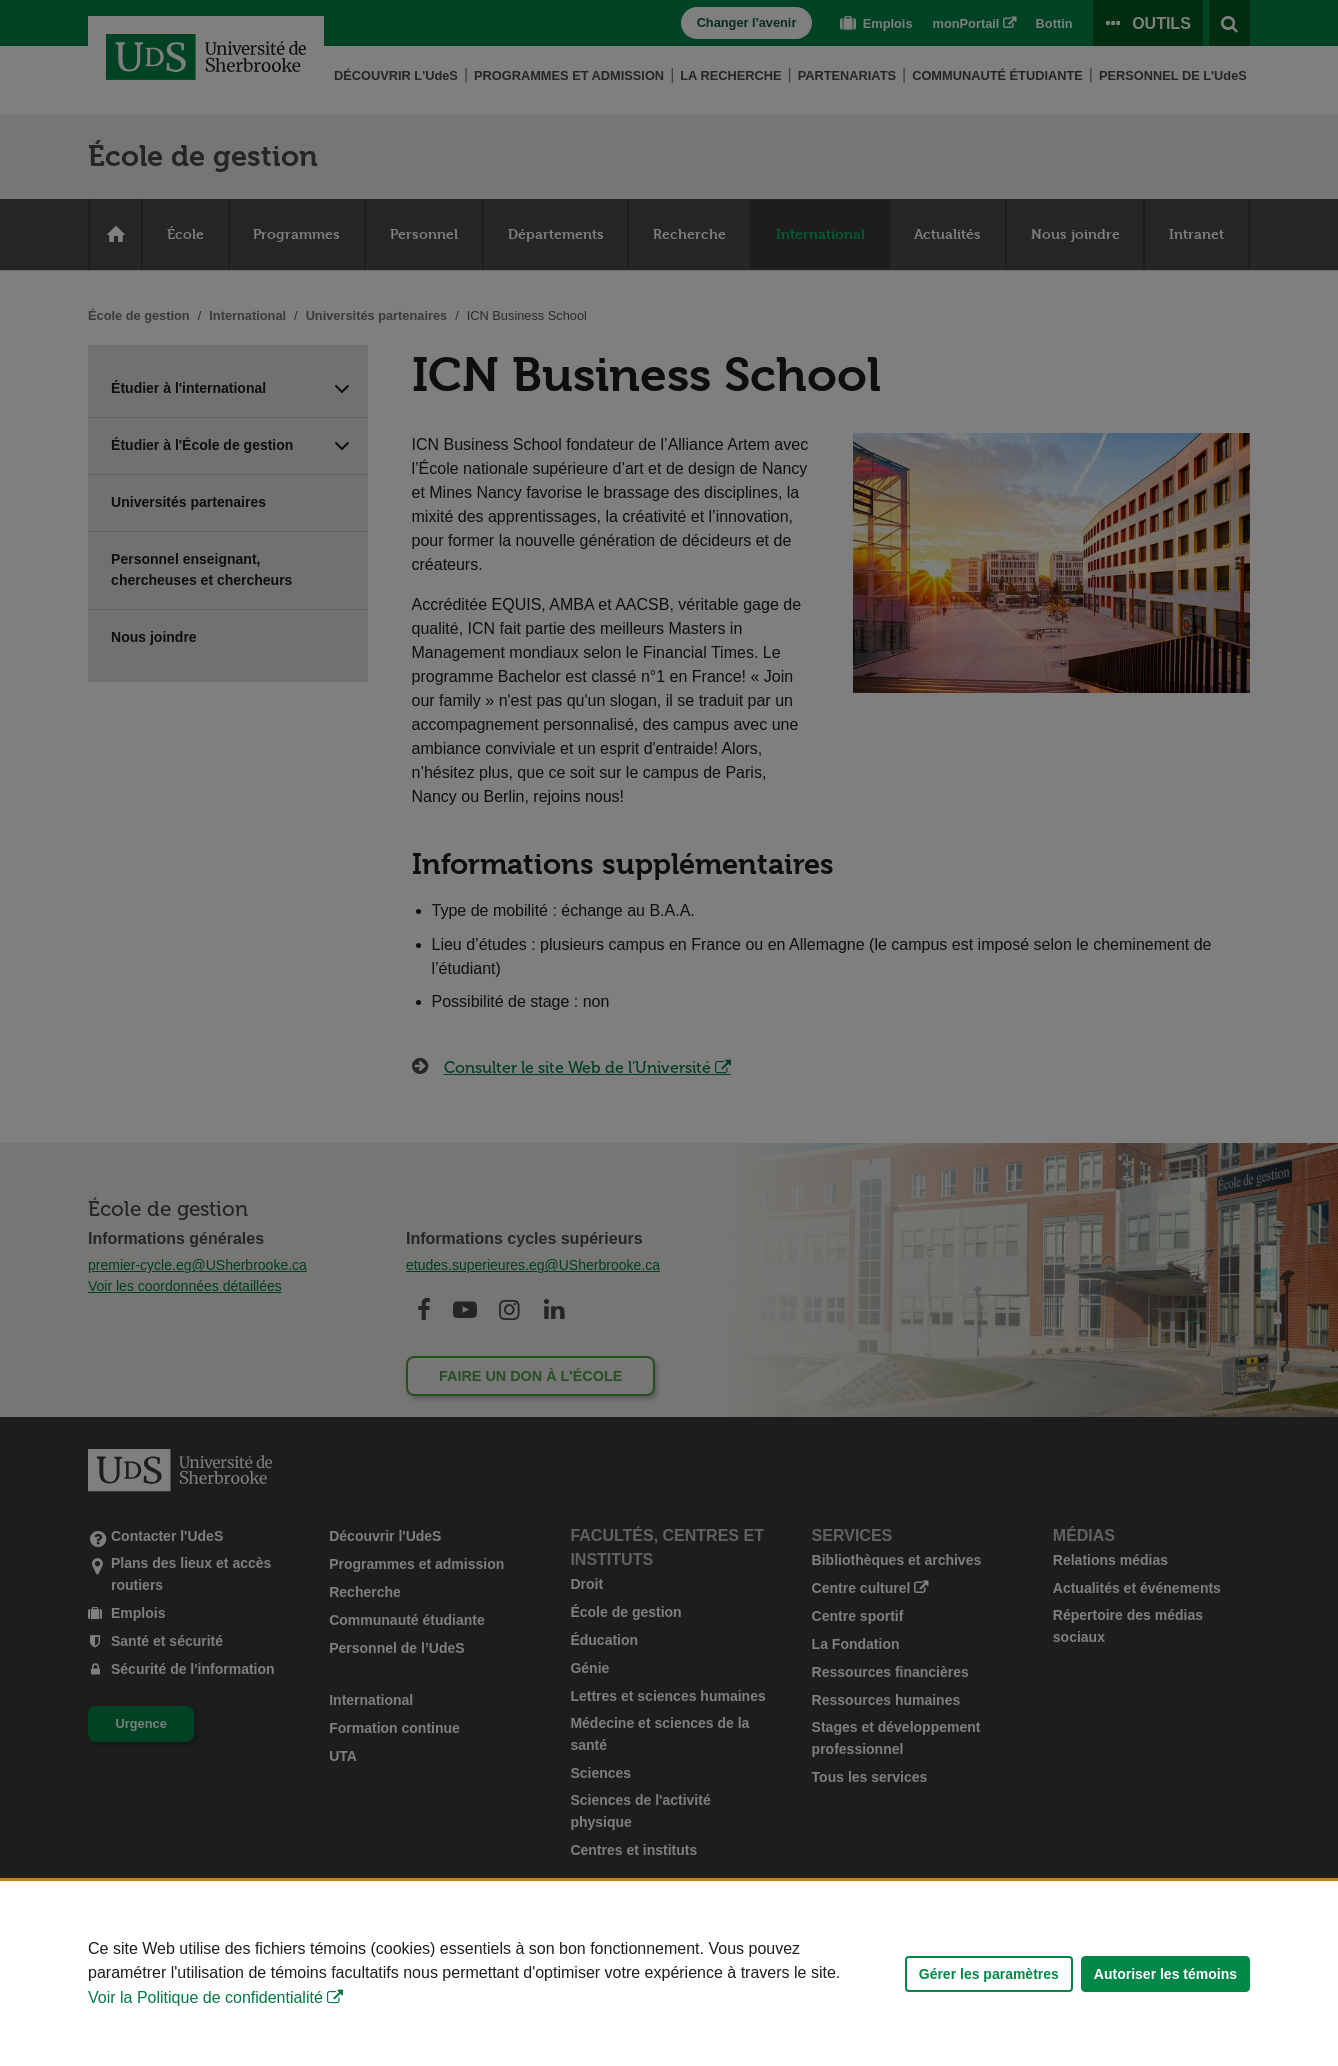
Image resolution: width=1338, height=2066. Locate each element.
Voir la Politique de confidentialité (205, 1997)
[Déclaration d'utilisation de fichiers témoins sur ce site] (669, 1973)
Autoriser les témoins (1165, 1974)
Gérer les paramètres (989, 1974)
